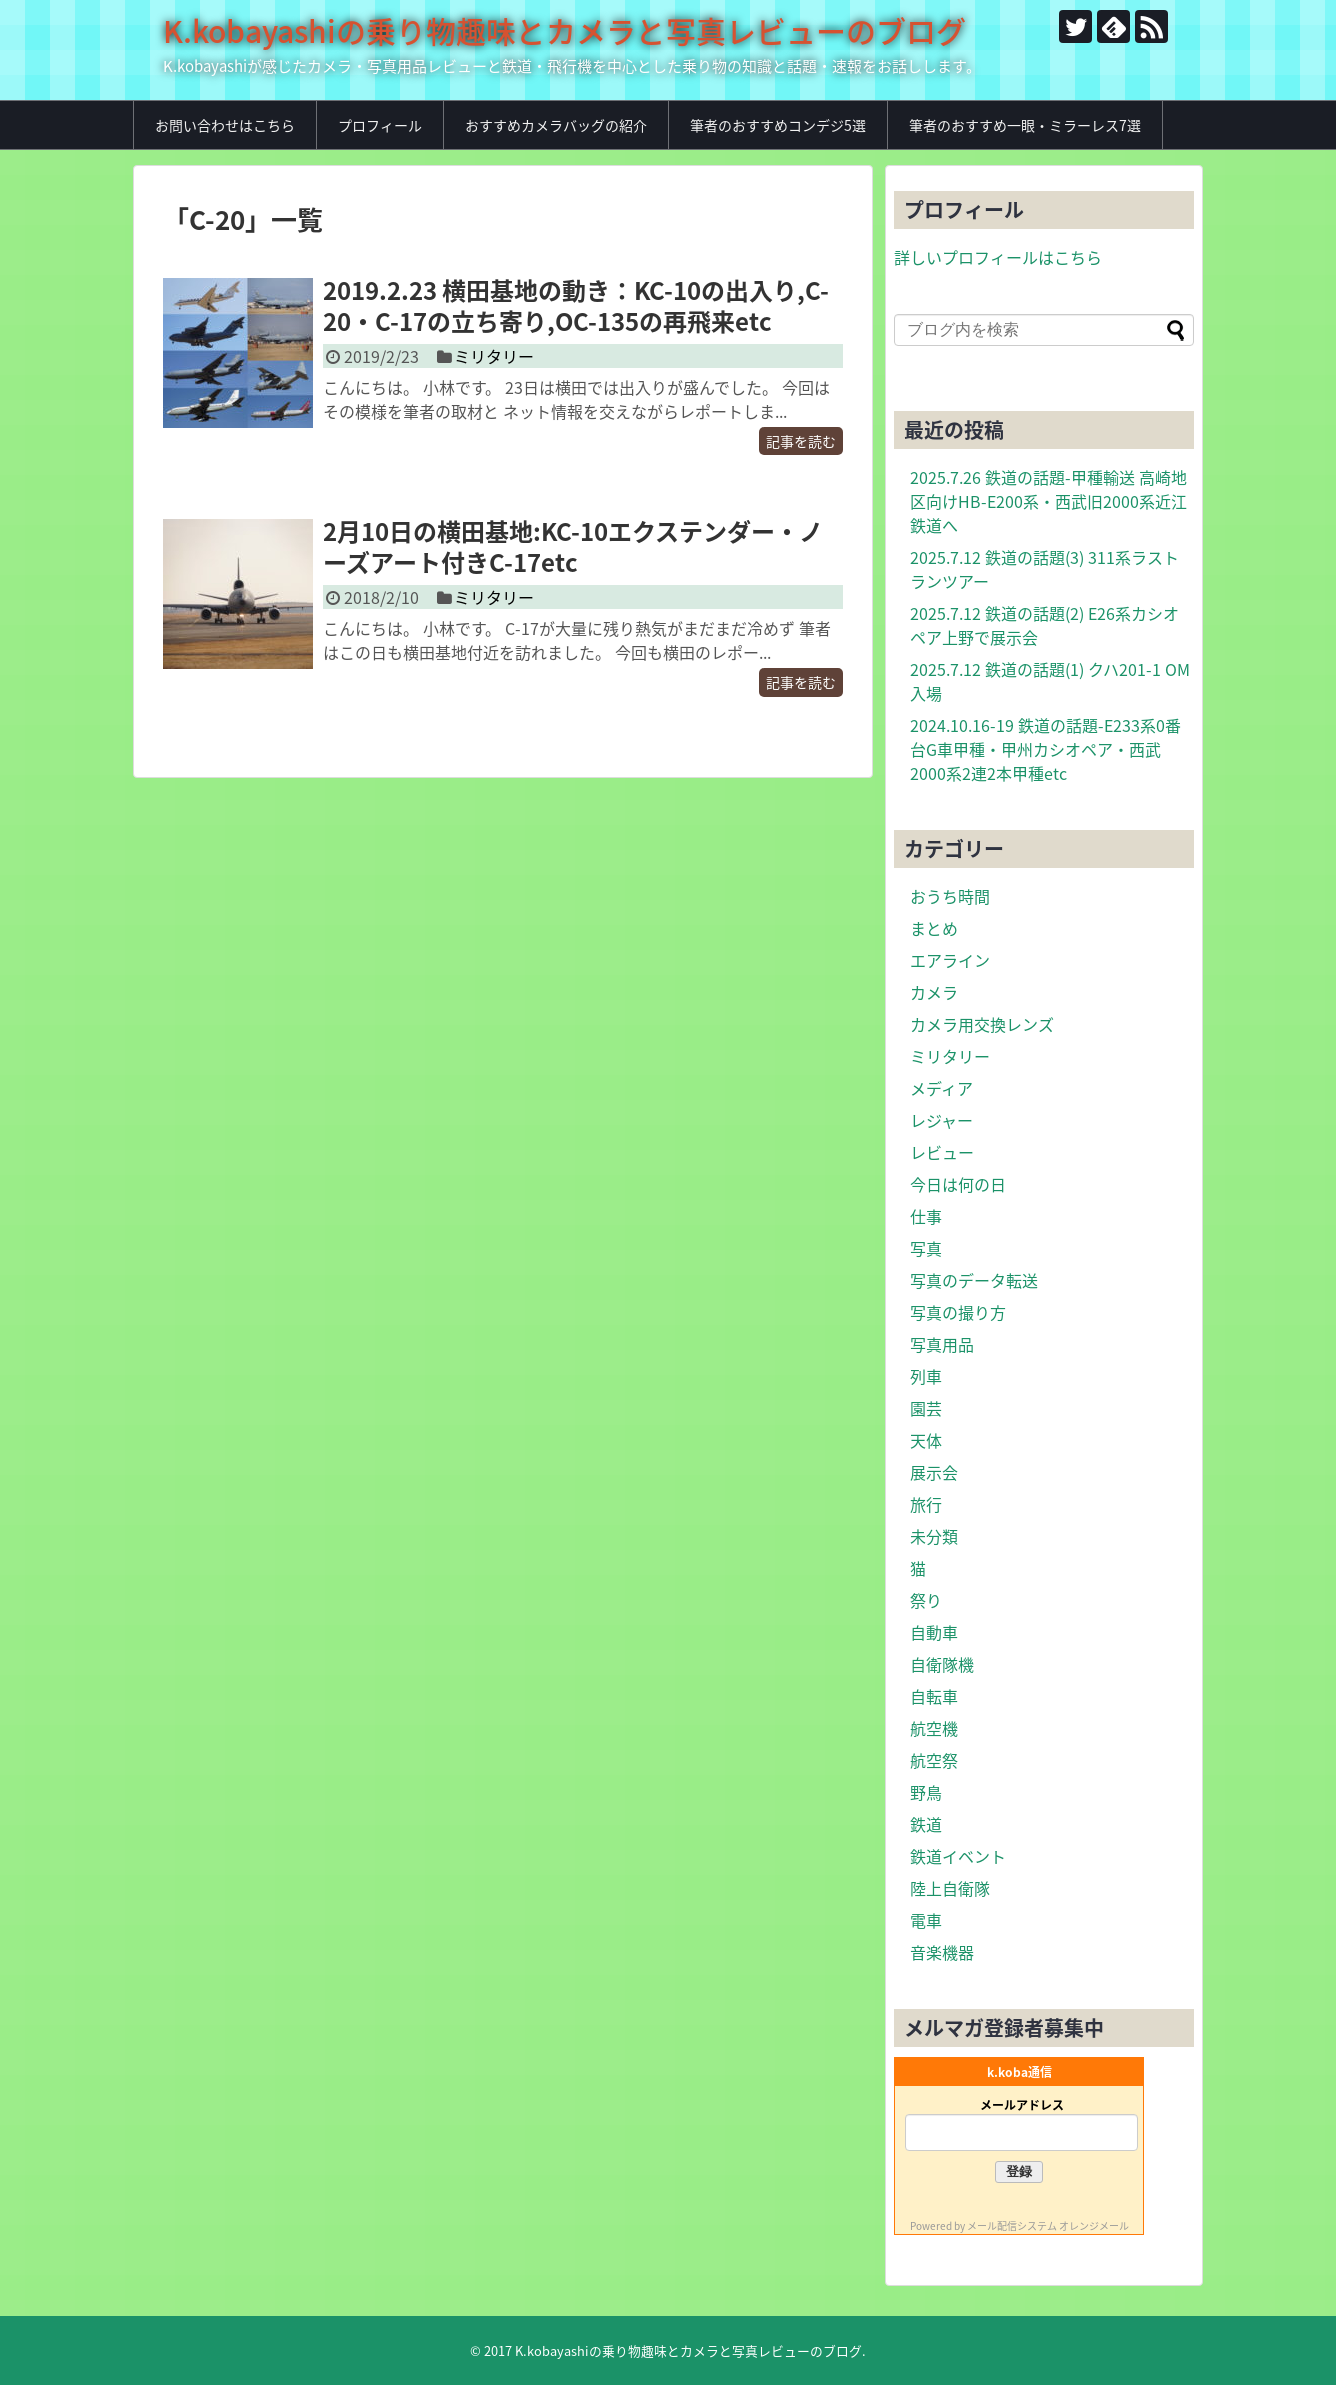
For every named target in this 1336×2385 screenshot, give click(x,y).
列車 (926, 1376)
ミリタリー (494, 356)
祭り (926, 1600)
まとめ (934, 928)
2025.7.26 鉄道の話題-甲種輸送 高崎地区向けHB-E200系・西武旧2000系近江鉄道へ (1048, 501)
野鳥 (926, 1792)
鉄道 (926, 1824)
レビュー (942, 1152)
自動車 (934, 1632)
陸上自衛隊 (950, 1888)
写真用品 (942, 1344)
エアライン (950, 960)
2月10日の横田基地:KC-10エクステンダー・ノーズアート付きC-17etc (573, 546)
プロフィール (380, 125)
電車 (926, 1920)
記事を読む (801, 441)
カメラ (934, 992)
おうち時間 (950, 896)
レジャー (941, 1120)
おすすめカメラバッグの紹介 (556, 125)
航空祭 (934, 1760)
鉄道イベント (958, 1856)
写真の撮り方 (958, 1312)
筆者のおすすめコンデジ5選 (778, 125)
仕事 (926, 1216)
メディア (941, 1088)
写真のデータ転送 (974, 1280)
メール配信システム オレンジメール (1048, 2225)
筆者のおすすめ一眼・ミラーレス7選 (1025, 125)
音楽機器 (942, 1952)
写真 (926, 1248)
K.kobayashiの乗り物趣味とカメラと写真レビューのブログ (564, 30)
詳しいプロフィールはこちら (998, 257)
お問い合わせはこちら (225, 125)
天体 (926, 1440)
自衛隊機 (942, 1664)
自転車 (934, 1696)
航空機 (934, 1728)
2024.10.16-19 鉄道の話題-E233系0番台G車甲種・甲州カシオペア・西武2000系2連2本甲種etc (1045, 749)
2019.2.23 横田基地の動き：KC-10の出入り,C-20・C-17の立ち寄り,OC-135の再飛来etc (576, 305)
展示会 (934, 1472)
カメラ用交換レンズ (982, 1024)
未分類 (934, 1536)
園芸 (926, 1408)
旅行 (926, 1504)
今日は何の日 (958, 1184)
